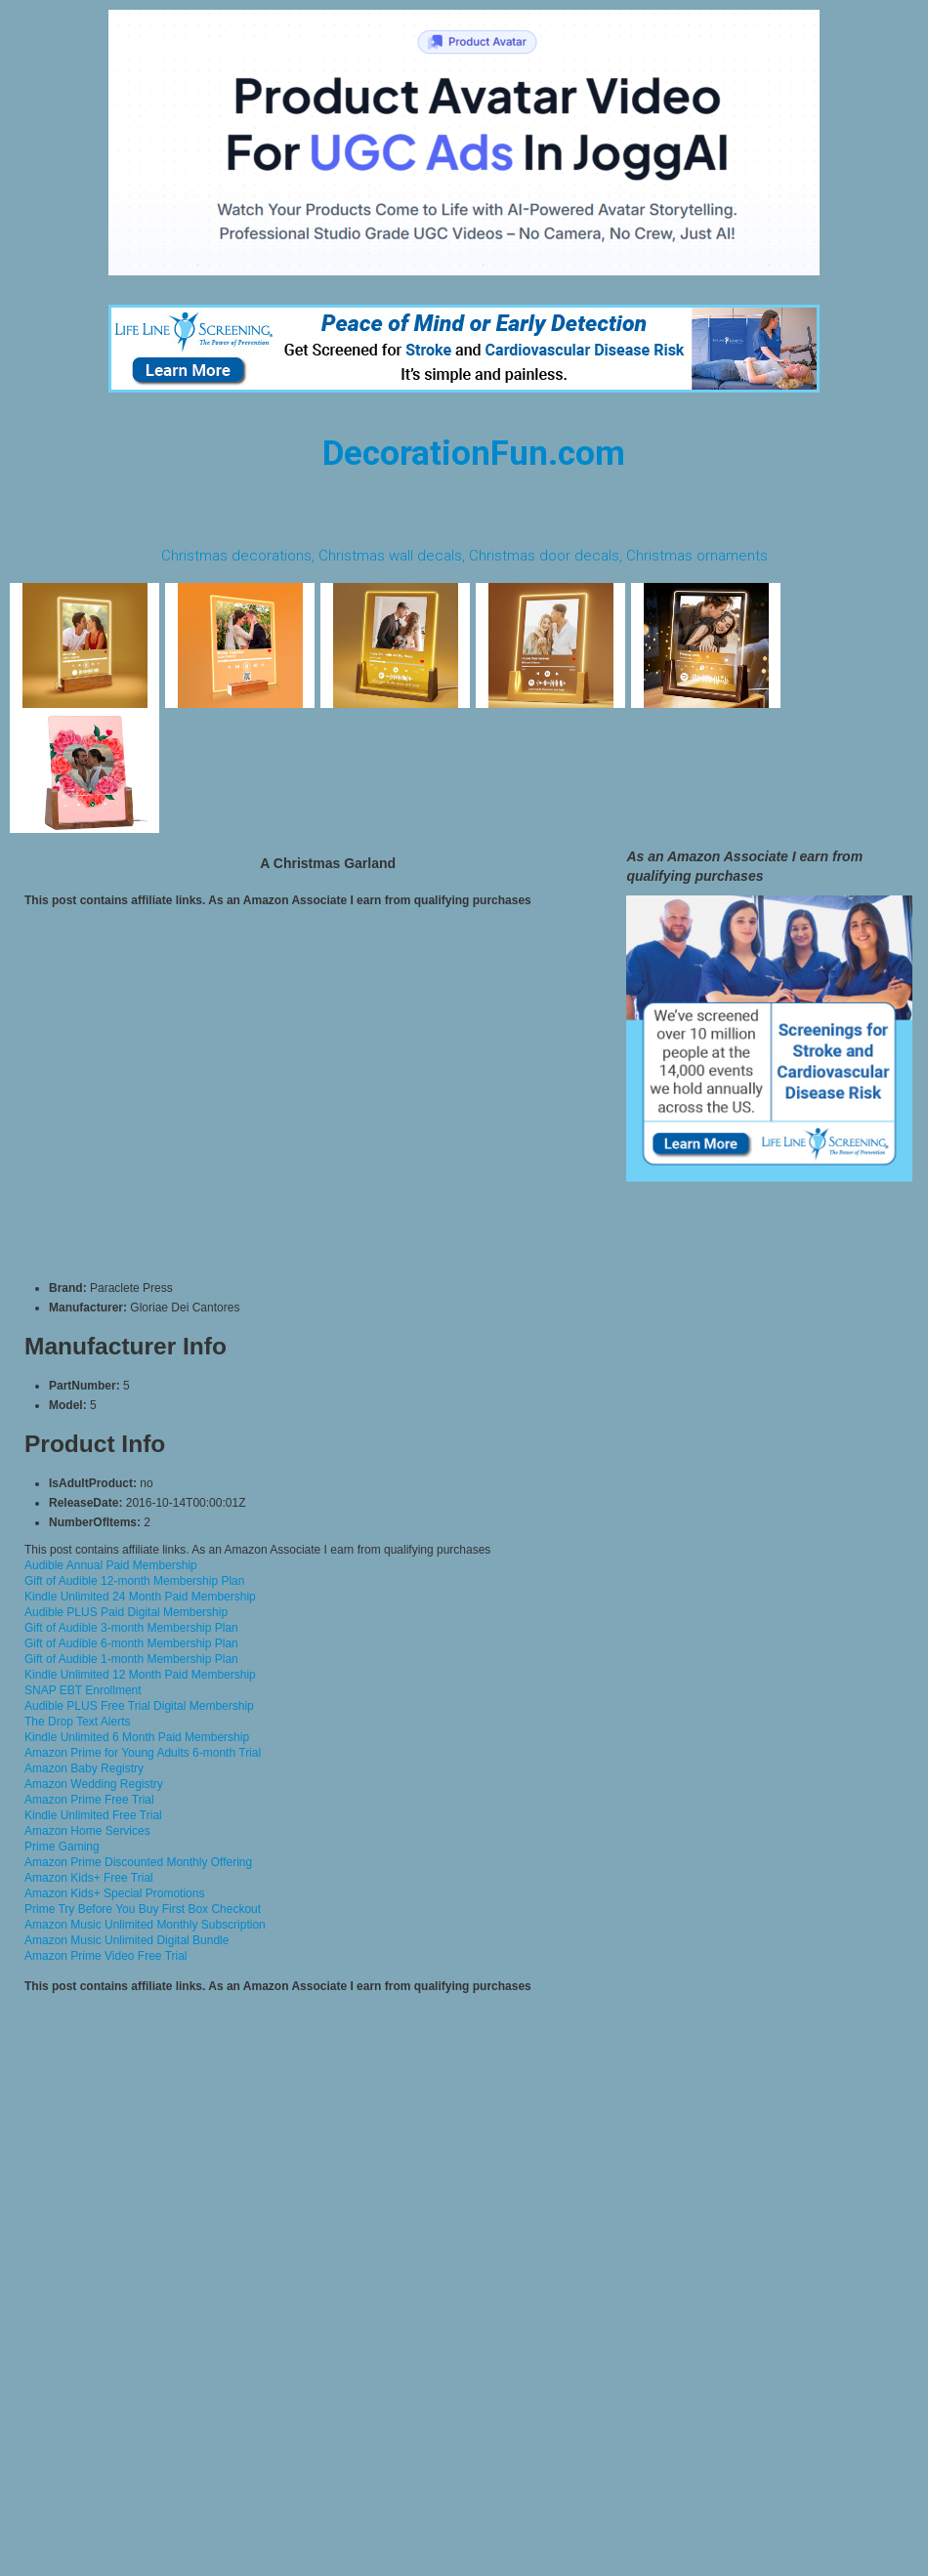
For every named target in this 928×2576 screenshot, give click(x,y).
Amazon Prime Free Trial (89, 1800)
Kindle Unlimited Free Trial (93, 1815)
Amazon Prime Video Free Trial (106, 1956)
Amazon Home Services (87, 1831)
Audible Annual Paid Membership (110, 1565)
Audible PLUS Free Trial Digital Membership (139, 1706)
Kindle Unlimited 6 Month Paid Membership (136, 1737)
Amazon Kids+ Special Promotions (114, 1893)
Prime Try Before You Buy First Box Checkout (142, 1909)
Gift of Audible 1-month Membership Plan (131, 1659)
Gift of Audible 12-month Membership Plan (134, 1581)
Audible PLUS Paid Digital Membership (126, 1612)
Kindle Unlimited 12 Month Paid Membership (140, 1675)
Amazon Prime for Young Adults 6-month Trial (142, 1753)
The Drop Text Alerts (77, 1721)
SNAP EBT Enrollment (83, 1690)
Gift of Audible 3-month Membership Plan (131, 1628)
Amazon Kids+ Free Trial (88, 1878)
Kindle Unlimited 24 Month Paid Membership (140, 1596)
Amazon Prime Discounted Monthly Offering (138, 1862)
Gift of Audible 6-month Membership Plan (131, 1643)
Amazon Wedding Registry (93, 1784)
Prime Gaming (62, 1846)
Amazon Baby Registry (84, 1768)
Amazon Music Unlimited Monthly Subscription (145, 1925)
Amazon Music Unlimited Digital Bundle (126, 1940)
